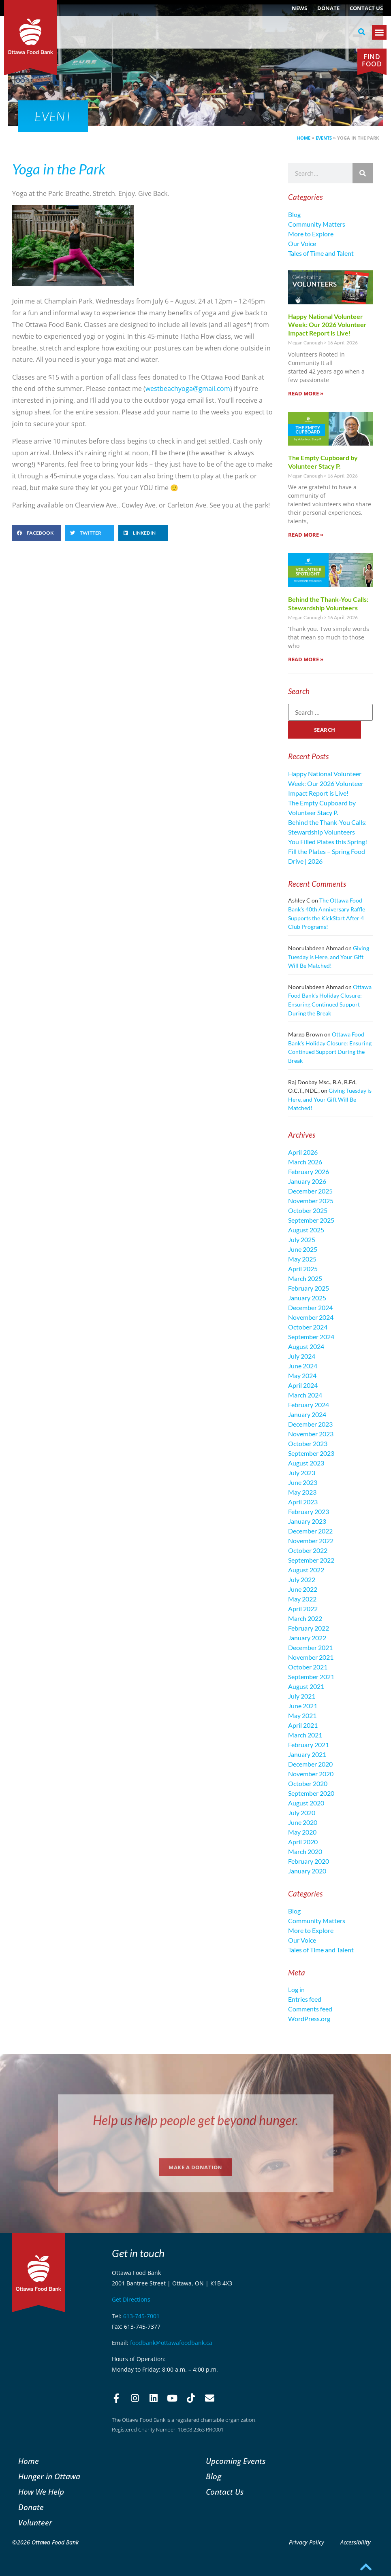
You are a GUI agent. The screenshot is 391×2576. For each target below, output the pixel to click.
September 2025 (311, 1220)
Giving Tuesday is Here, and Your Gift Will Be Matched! (328, 957)
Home (303, 138)
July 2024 (301, 1356)
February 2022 (308, 1628)
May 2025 (302, 1259)
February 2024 (308, 1404)
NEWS (299, 8)
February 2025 (308, 1288)
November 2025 (310, 1200)
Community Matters (316, 224)
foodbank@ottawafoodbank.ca (171, 2343)
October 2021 (307, 1667)
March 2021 (305, 1735)
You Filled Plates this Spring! (327, 841)
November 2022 (310, 1540)
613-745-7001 (141, 2316)
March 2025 (305, 1278)
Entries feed (304, 1999)
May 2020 (302, 1832)
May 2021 (302, 1715)
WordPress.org (309, 2018)
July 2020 (301, 1812)
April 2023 (303, 1502)
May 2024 (302, 1375)
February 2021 (308, 1744)
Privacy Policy (306, 2542)
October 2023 (307, 1443)
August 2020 (306, 1803)
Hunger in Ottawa (49, 2476)
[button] (361, 32)
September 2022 (311, 1560)
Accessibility (355, 2542)
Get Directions (131, 2299)
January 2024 (307, 1414)
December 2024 (310, 1307)
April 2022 (303, 1608)
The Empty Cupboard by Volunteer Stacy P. (323, 462)
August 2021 (306, 1686)
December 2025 (310, 1191)
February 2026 (308, 1171)
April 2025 (303, 1268)
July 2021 (301, 1696)
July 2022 (301, 1579)
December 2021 (310, 1647)
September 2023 (311, 1453)
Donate (328, 8)
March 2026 (305, 1162)
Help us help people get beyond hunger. (195, 2120)
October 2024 (307, 1327)
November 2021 (310, 1657)
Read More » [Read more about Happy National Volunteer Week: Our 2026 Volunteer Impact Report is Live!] (305, 393)
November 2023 (310, 1434)
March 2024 (305, 1395)
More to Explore (310, 234)
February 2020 (308, 1861)
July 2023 (301, 1472)
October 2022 (307, 1550)
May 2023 (302, 1492)
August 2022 (306, 1570)
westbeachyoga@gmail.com (187, 388)
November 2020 (310, 1774)
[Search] (363, 173)
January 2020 (307, 1871)
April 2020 (303, 1841)
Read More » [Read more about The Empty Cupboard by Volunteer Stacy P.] (305, 534)
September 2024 (311, 1336)
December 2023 (310, 1424)
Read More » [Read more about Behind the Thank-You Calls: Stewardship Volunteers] (305, 659)
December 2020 (310, 1764)
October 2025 (307, 1210)
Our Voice (302, 243)
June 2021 (302, 1706)
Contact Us (366, 8)
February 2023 (308, 1511)
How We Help (41, 2491)
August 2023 (306, 1463)
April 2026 (303, 1152)
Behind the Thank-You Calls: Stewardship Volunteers (328, 603)
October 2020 (307, 1783)
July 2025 (301, 1239)
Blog (294, 214)
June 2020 (302, 1822)
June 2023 (302, 1482)
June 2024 (302, 1366)
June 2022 (302, 1589)
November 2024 (310, 1317)
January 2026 (307, 1181)
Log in (296, 1989)
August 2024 (306, 1346)
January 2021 (307, 1754)
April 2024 (303, 1385)
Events (324, 138)
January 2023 (307, 1521)
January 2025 (307, 1298)
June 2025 (302, 1249)
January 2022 (307, 1638)
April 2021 (303, 1725)
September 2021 (311, 1676)
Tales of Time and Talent (321, 253)
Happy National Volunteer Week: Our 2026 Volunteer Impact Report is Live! (327, 324)
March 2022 (305, 1618)
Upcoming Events (235, 2460)
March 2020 (305, 1851)
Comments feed (310, 2009)
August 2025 (306, 1230)
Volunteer (35, 2522)
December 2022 (310, 1531)
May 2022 (302, 1599)
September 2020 (311, 1793)
